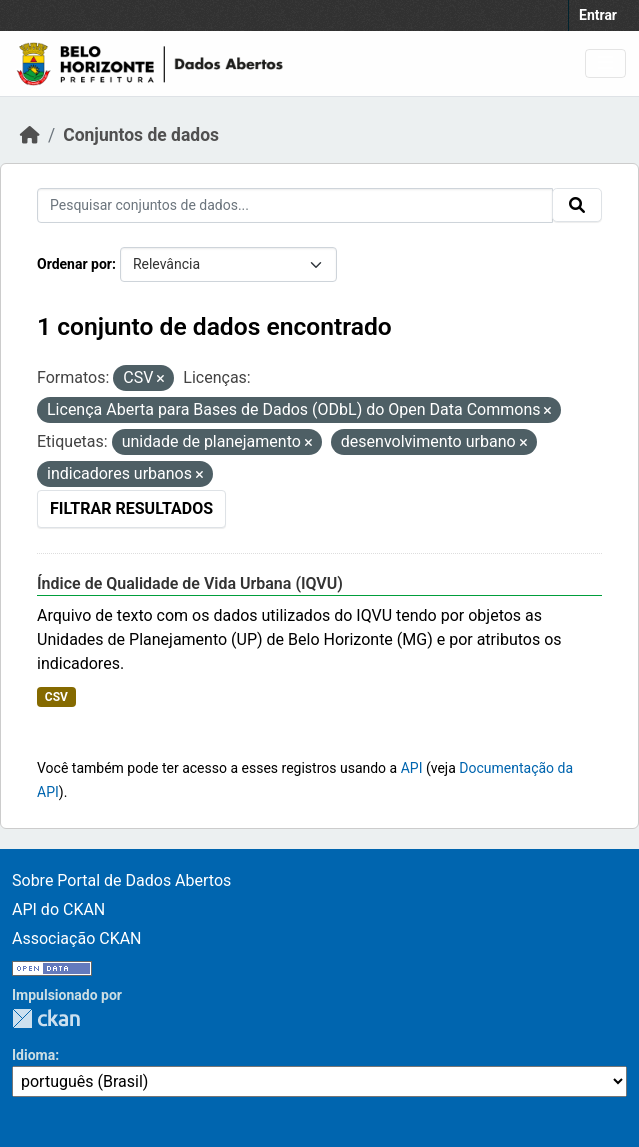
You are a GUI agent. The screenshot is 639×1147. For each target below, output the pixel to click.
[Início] (30, 135)
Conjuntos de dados (141, 135)
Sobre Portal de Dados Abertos (121, 880)
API (412, 768)
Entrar (598, 15)
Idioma (33, 1055)
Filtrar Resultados (131, 508)
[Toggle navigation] (605, 63)
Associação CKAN (77, 938)
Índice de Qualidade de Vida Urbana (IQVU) (190, 583)
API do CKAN (58, 909)
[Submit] (577, 205)
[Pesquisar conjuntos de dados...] (295, 205)
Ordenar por (74, 264)
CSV (56, 697)
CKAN (46, 1018)
